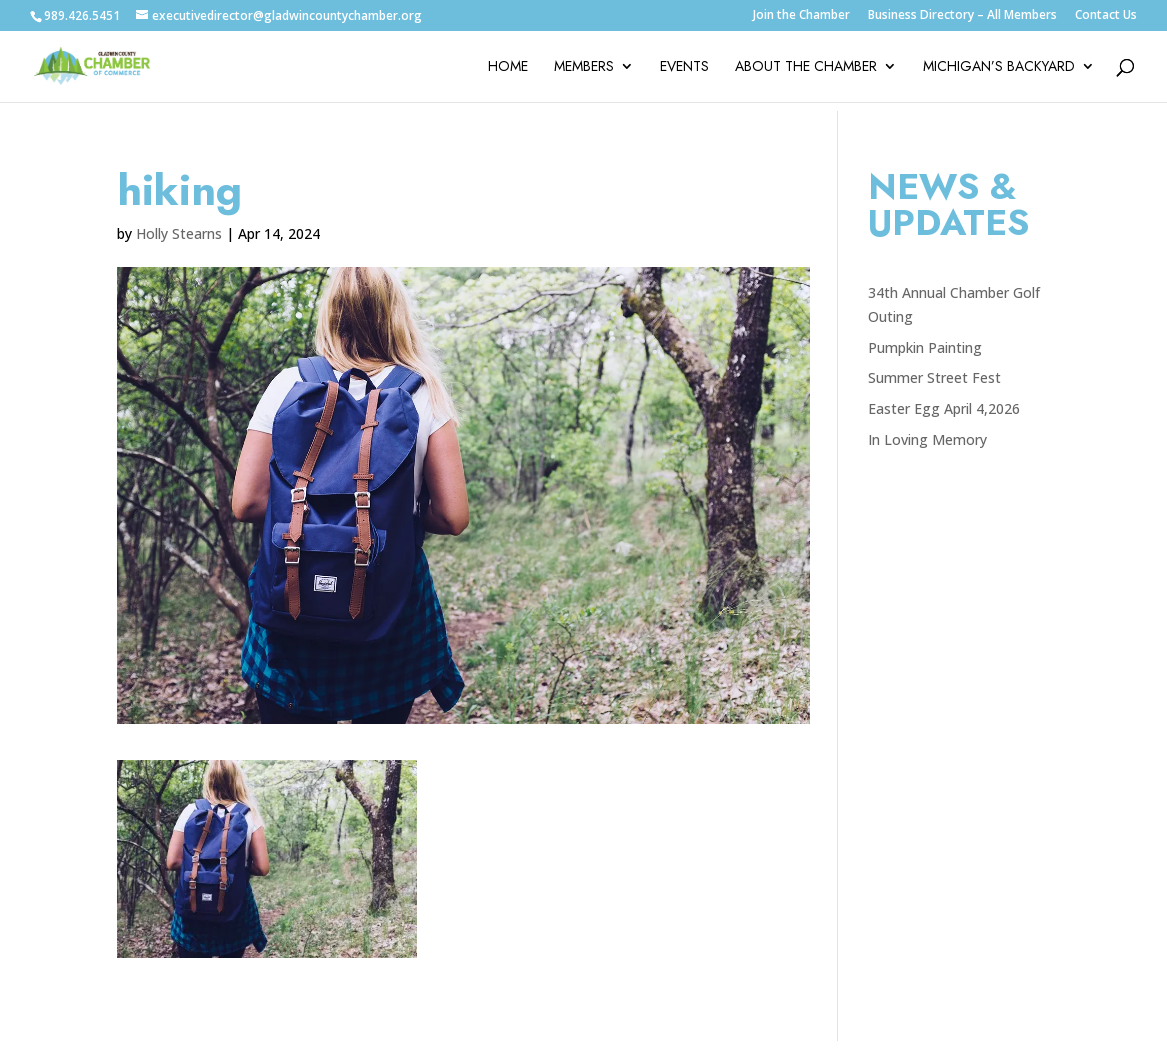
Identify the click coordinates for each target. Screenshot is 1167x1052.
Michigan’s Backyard (999, 67)
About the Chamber (806, 67)
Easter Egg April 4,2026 (944, 408)
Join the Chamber (801, 16)
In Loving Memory (927, 439)
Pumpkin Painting (925, 347)
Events (684, 67)
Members (584, 67)
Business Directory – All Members (962, 16)
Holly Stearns (179, 233)
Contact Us (1106, 16)
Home (508, 67)
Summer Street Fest (934, 377)
